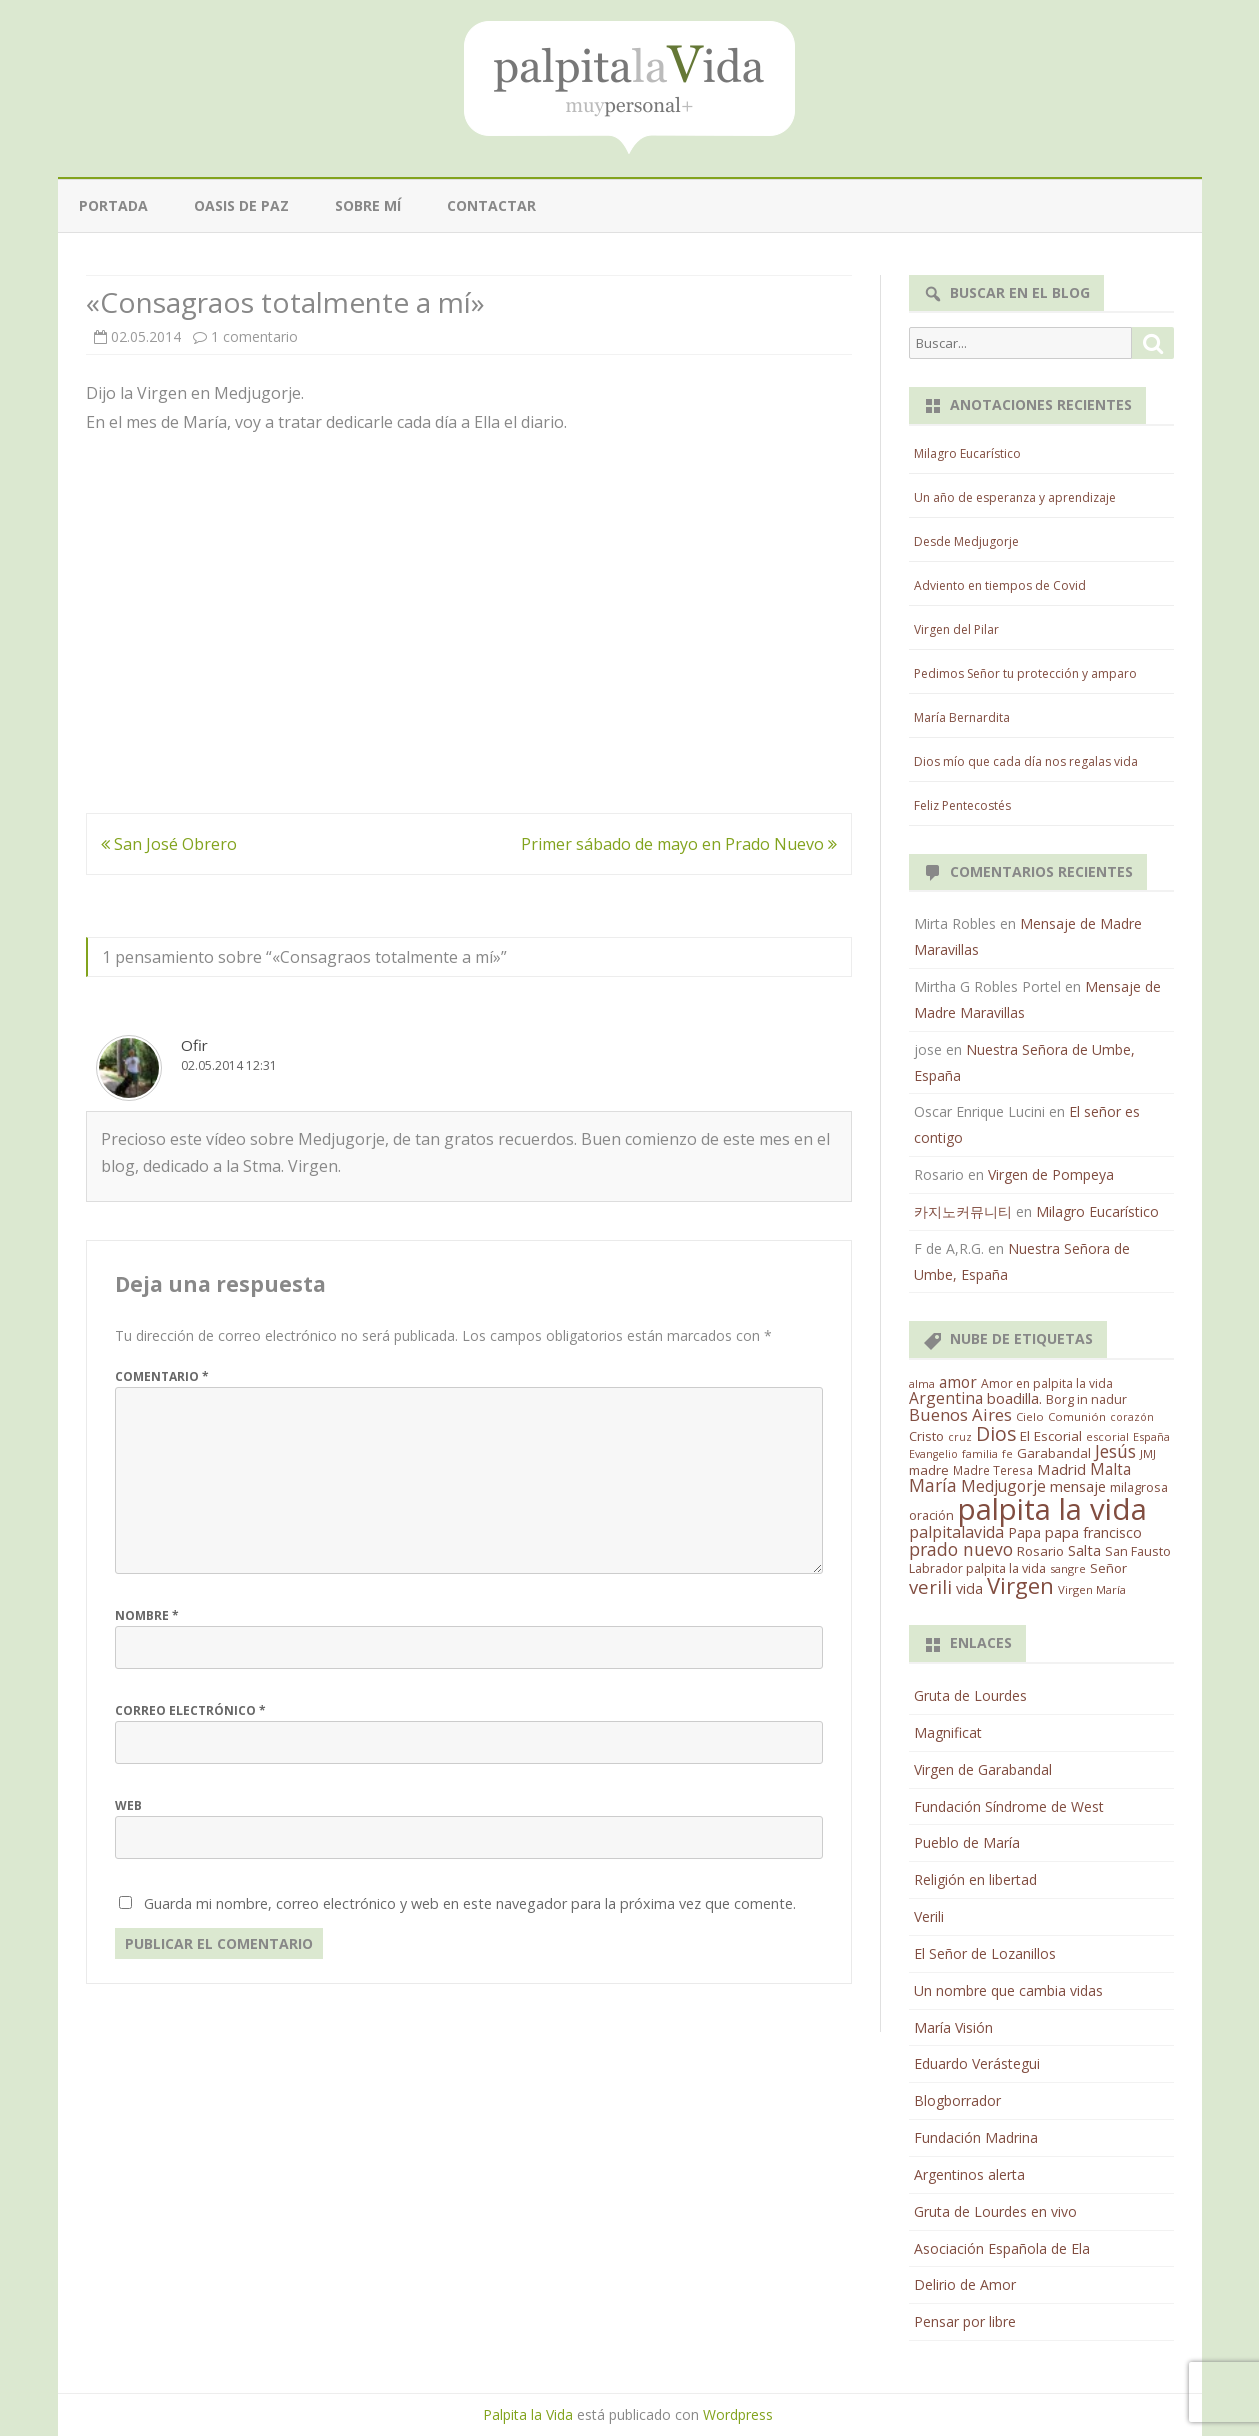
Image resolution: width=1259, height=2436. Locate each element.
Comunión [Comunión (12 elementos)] (1077, 1416)
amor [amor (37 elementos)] (958, 1382)
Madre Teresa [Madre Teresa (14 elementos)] (993, 1470)
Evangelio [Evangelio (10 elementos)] (933, 1454)
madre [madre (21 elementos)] (929, 1470)
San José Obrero (169, 844)
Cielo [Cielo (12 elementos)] (1030, 1416)
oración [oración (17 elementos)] (931, 1515)
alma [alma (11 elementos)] (922, 1383)
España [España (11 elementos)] (1151, 1436)
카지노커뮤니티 (963, 1211)
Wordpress (738, 2414)
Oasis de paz (241, 205)
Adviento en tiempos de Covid (1000, 585)
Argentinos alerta (969, 2174)
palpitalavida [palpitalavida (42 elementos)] (956, 1532)
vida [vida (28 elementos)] (969, 1588)
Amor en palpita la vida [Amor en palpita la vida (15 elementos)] (1047, 1383)
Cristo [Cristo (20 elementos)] (926, 1436)
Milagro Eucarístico (967, 453)
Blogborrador (957, 2100)
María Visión (953, 2027)
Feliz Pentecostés (962, 805)
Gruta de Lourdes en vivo (995, 2211)
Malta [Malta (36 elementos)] (1110, 1469)
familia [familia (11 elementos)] (980, 1453)
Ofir (194, 1045)
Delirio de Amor (965, 2284)
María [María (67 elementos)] (933, 1485)
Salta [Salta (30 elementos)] (1084, 1550)
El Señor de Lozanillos (985, 1953)
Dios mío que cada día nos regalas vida (1026, 761)
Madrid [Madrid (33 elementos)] (1061, 1469)
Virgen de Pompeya (1051, 1174)
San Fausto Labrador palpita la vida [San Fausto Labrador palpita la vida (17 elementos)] (1040, 1560)
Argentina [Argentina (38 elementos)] (946, 1398)
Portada (113, 205)
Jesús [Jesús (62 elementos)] (1115, 1451)
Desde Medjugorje (966, 541)
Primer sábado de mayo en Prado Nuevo (679, 844)
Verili (929, 1916)
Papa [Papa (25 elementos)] (1024, 1532)
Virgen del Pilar (956, 629)
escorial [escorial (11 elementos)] (1107, 1436)
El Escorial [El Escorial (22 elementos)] (1051, 1436)
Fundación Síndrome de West (1009, 1806)
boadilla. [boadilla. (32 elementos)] (1014, 1398)
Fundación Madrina (976, 2137)
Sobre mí (368, 205)
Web (128, 1805)
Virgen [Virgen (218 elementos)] (1020, 1585)
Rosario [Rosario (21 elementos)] (1040, 1551)
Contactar (491, 205)
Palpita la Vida (528, 2414)
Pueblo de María (967, 1842)
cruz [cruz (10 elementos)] (960, 1437)
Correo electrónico (190, 1710)
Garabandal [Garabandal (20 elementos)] (1054, 1453)
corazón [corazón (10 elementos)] (1132, 1417)
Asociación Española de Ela (1002, 2248)
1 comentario (254, 336)
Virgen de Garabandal (983, 1769)
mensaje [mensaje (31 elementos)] (1078, 1486)
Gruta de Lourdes (970, 1695)
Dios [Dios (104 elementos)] (996, 1433)
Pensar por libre (965, 2321)
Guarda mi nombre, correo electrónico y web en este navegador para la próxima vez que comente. (470, 1903)
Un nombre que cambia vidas (1008, 1990)
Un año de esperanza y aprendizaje (1015, 497)
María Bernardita (962, 717)
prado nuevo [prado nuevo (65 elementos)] (961, 1549)
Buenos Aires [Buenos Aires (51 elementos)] (960, 1414)
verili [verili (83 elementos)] (930, 1586)
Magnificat (948, 1732)
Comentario (162, 1376)
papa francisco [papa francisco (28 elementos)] (1093, 1532)
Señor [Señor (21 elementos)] (1108, 1568)
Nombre (147, 1615)
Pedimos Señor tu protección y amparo (1025, 673)
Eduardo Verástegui (977, 2063)
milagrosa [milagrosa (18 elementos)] (1139, 1487)
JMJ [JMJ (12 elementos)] (1148, 1453)
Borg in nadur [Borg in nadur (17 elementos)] (1086, 1399)
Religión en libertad (975, 1879)
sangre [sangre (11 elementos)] (1068, 1568)
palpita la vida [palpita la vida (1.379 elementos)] (1052, 1509)
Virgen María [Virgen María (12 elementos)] (1092, 1589)
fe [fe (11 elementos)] (1007, 1453)
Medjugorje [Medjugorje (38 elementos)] (1003, 1486)
